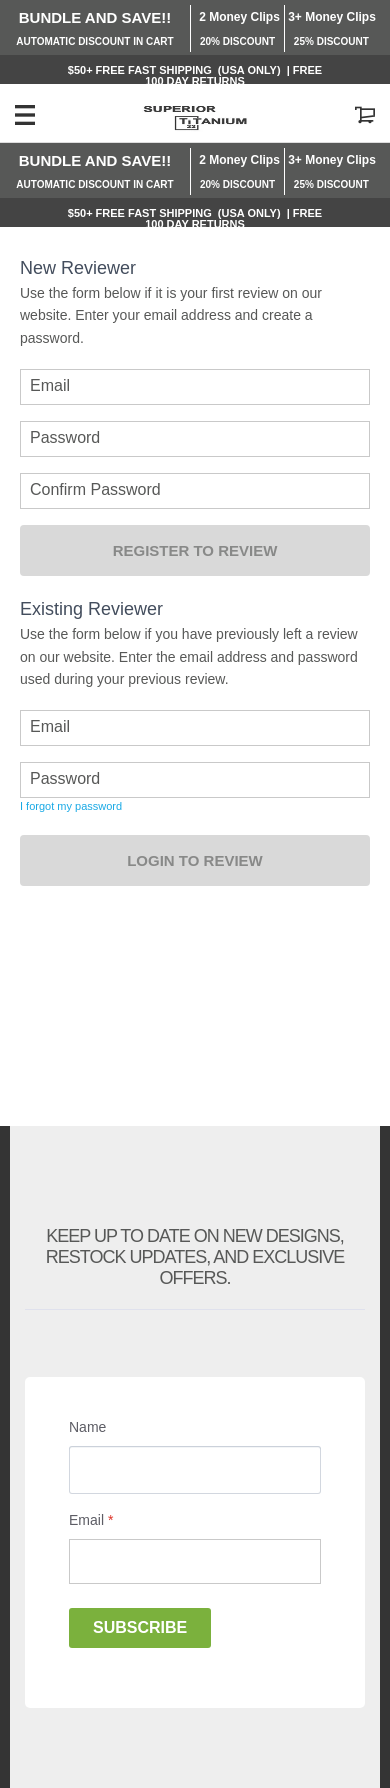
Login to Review (195, 860)
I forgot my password (71, 806)
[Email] (195, 1561)
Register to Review (195, 550)
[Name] (195, 1470)
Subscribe (140, 1627)
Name (87, 1427)
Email (91, 1520)
